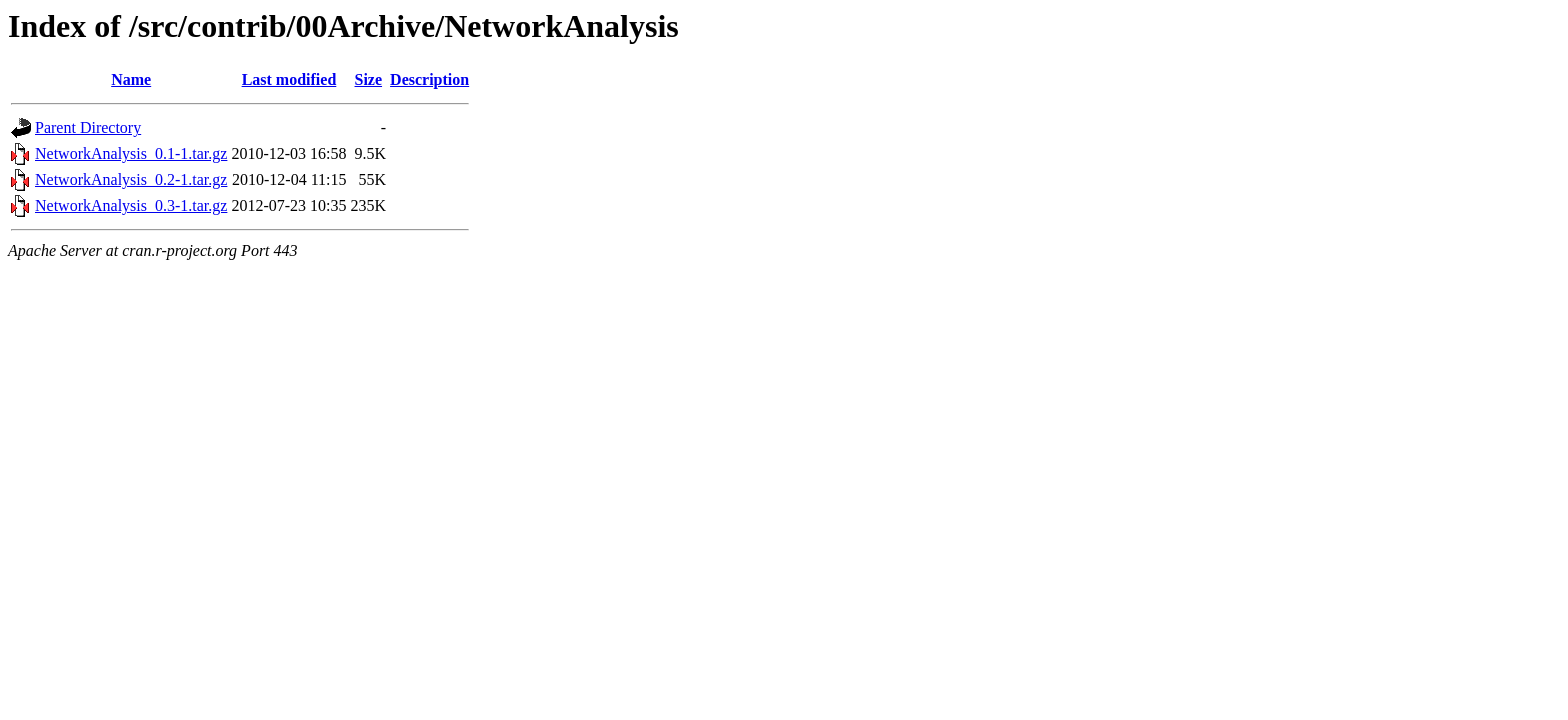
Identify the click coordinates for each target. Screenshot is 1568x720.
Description (429, 79)
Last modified (289, 79)
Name (131, 79)
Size (369, 79)
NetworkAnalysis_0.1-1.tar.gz (131, 153)
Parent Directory (88, 127)
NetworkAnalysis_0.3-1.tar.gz (131, 205)
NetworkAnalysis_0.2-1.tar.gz (131, 179)
